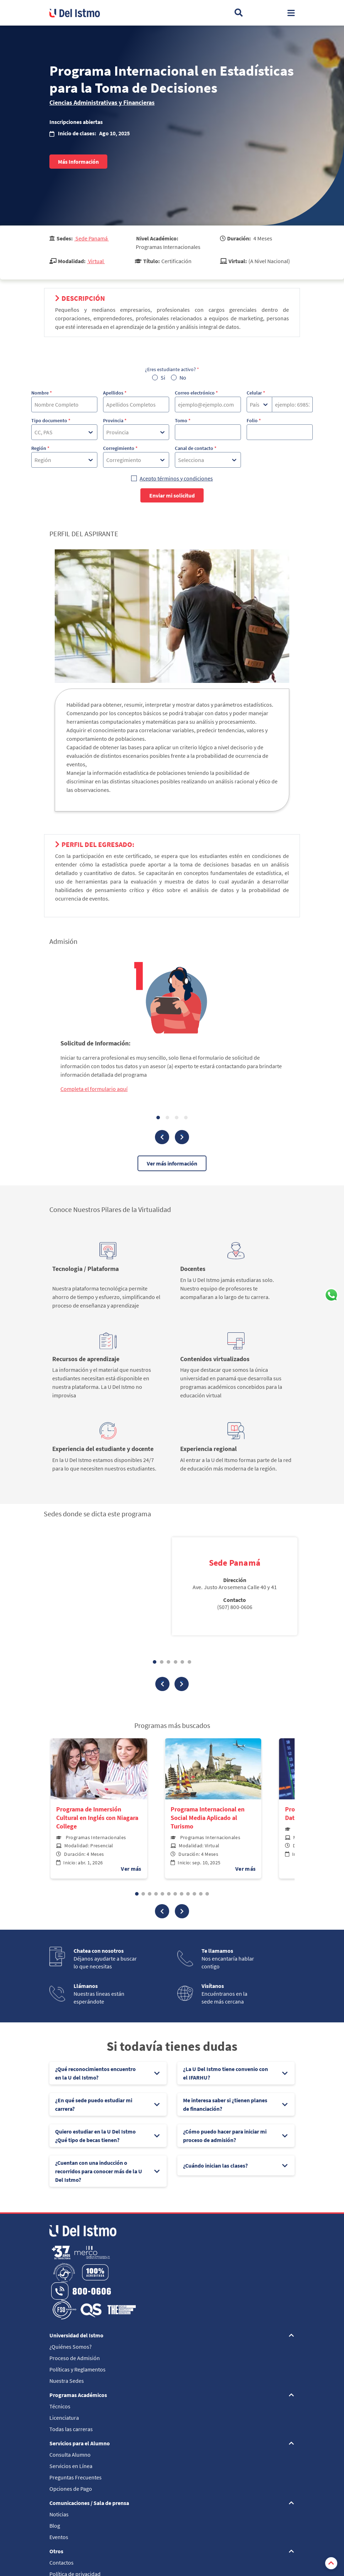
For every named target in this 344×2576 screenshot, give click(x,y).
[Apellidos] (136, 404)
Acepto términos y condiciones (176, 478)
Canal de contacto (195, 448)
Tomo (182, 420)
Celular (256, 392)
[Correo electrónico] (208, 404)
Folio (254, 420)
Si (163, 377)
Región (40, 448)
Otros (56, 2551)
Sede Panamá (91, 238)
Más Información (78, 161)
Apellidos (115, 392)
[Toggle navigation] (291, 13)
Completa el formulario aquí (94, 1088)
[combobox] (35, 432)
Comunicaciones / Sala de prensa (89, 2502)
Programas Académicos (78, 2394)
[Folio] (280, 432)
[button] (162, 1911)
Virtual (96, 261)
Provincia (115, 420)
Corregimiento (120, 448)
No (182, 377)
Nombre (41, 392)
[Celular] (292, 404)
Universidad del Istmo (76, 2335)
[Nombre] (64, 404)
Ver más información (172, 1163)
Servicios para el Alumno (79, 2443)
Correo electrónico (196, 392)
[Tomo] (208, 432)
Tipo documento (50, 420)
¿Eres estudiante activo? (172, 369)
